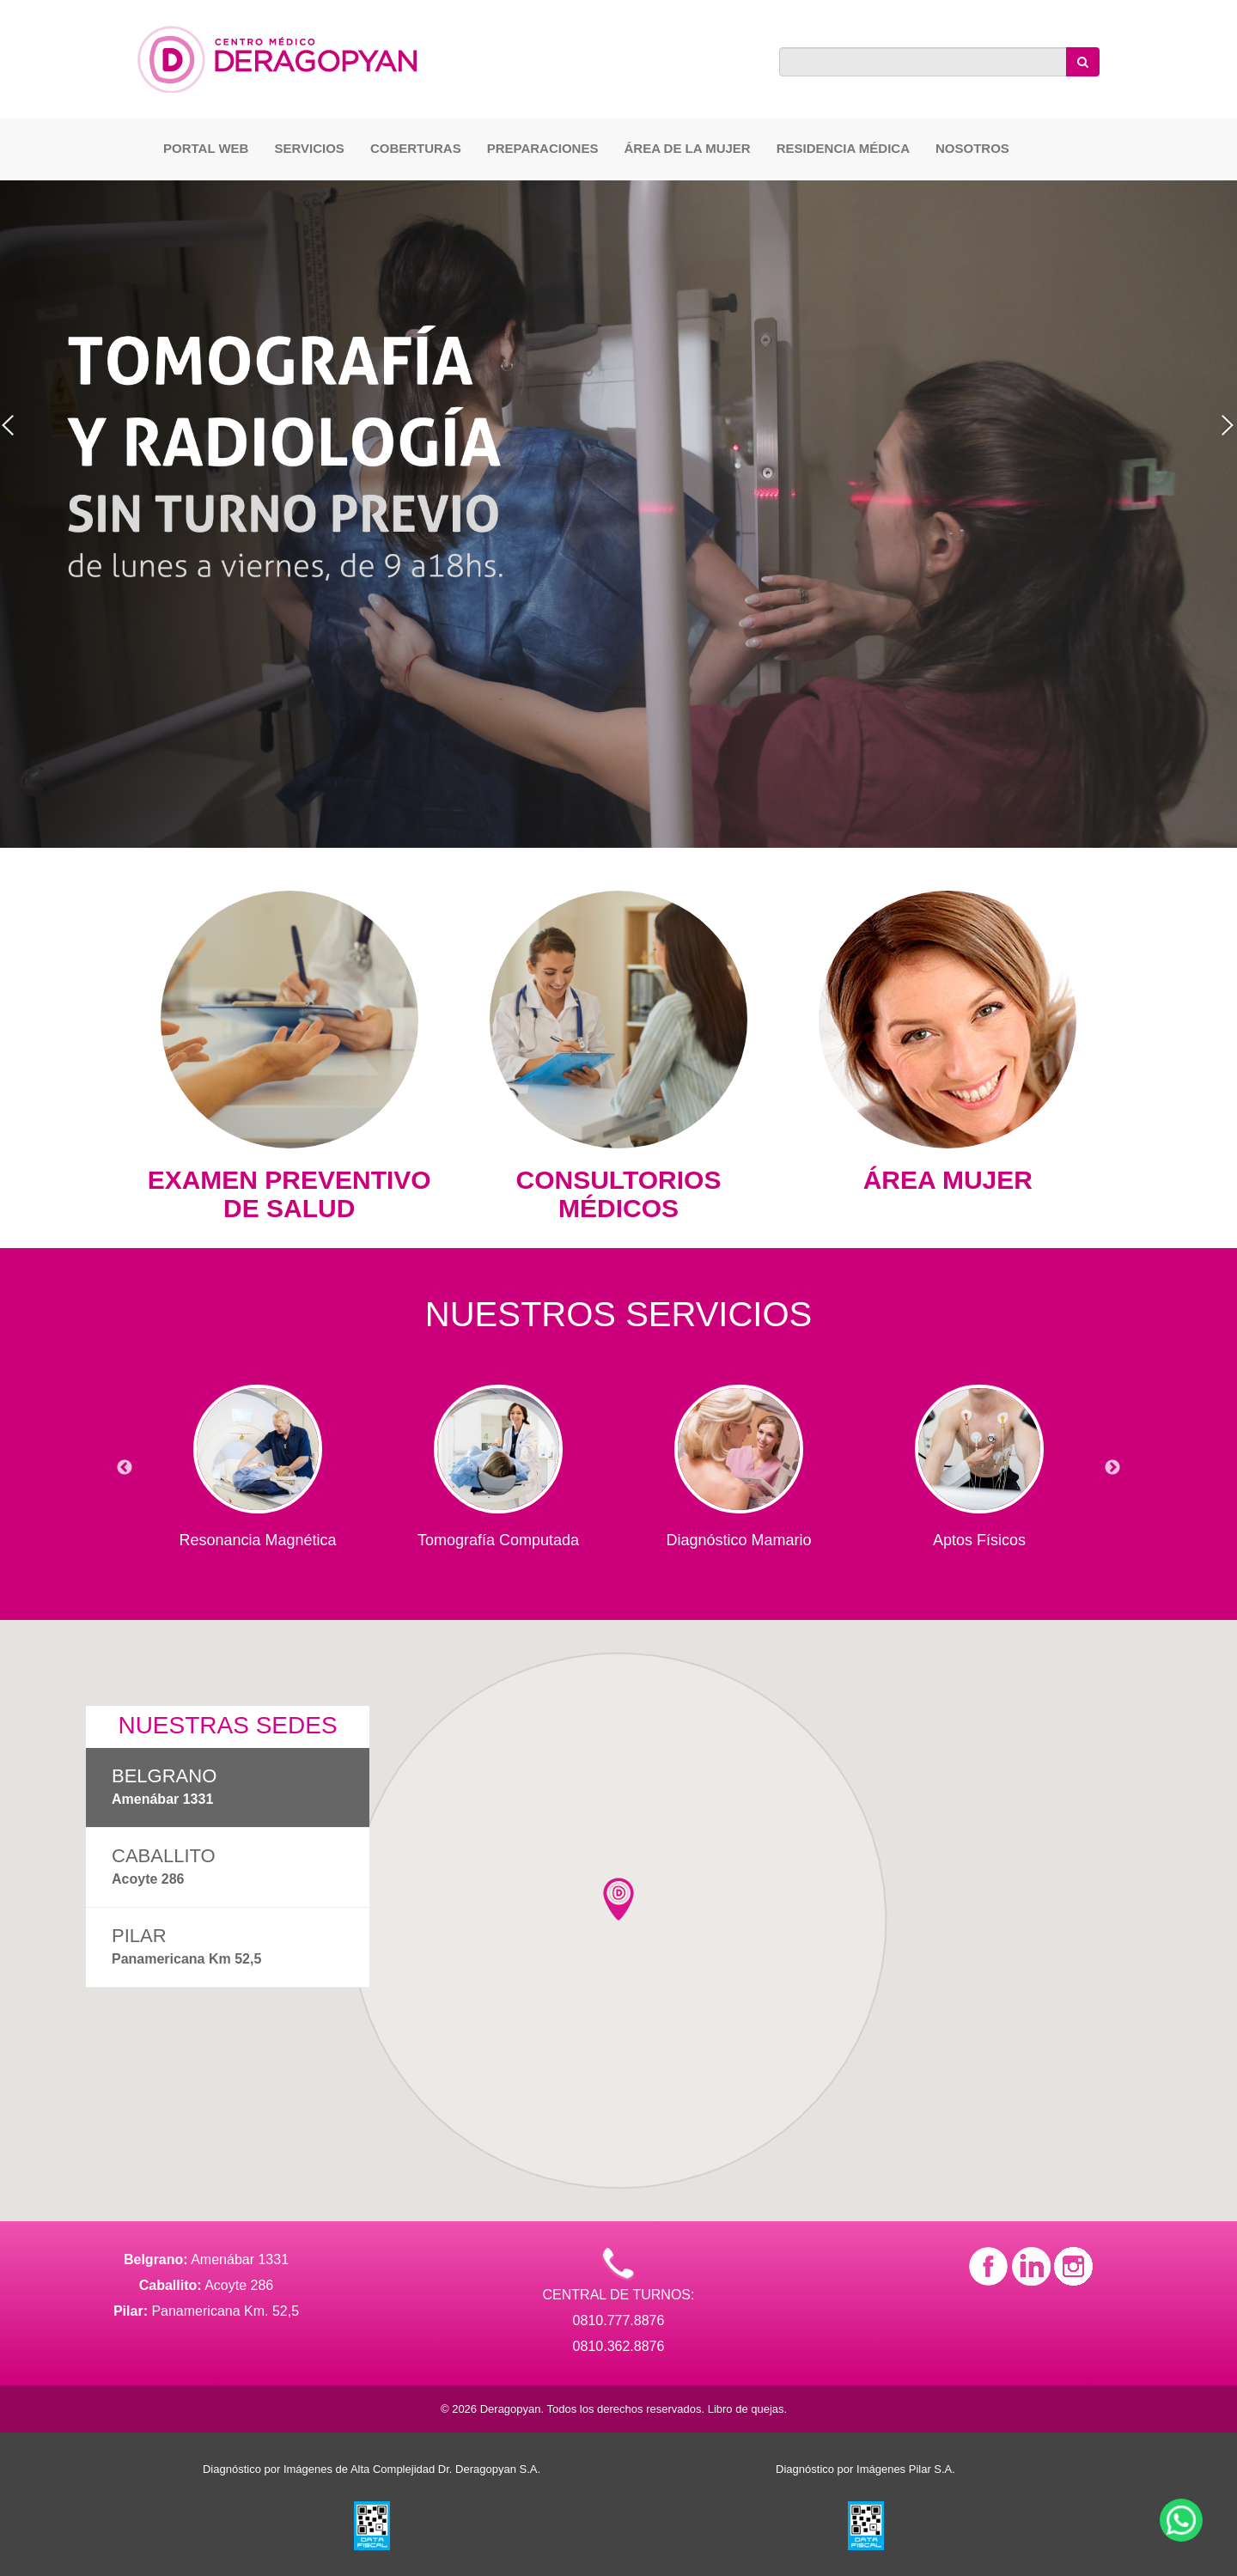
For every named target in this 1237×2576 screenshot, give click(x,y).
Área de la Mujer (687, 148)
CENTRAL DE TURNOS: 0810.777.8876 (619, 2292)
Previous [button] (124, 1468)
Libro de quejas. (748, 2408)
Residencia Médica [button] (843, 148)
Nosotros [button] (972, 148)
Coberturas (415, 148)
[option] (257, 1458)
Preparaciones (543, 148)
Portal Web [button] (205, 148)
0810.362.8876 (619, 2346)
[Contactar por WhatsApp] (1181, 2520)
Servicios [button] (309, 148)
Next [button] (1112, 1468)
